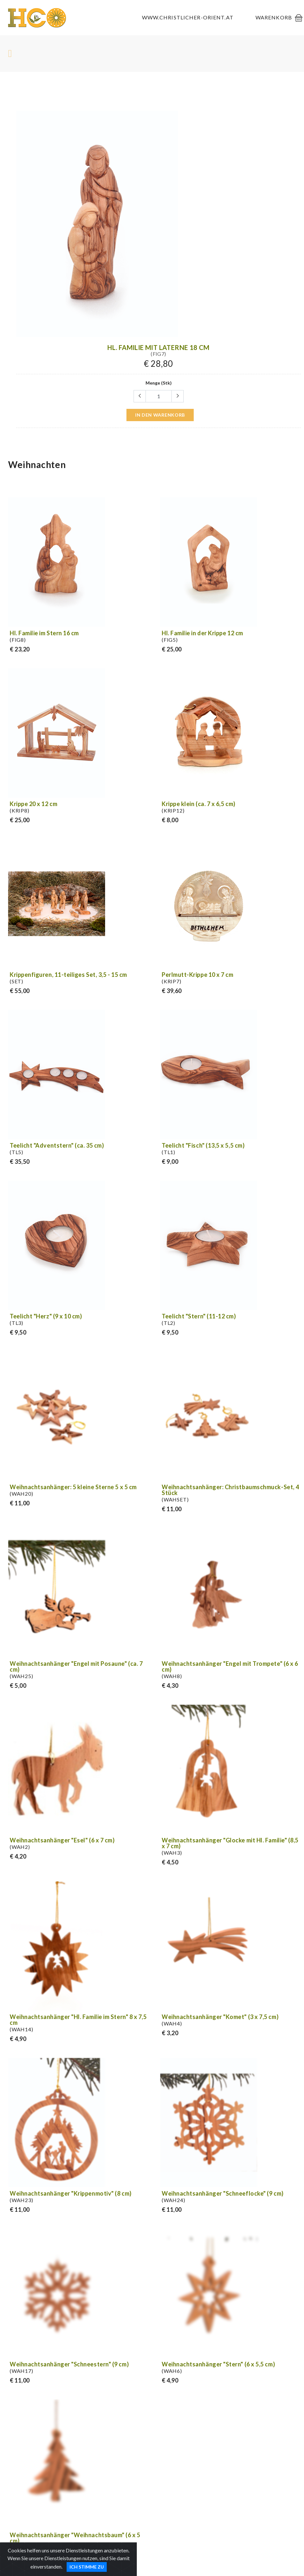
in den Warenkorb (160, 415)
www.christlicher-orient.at (187, 17)
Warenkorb (273, 17)
